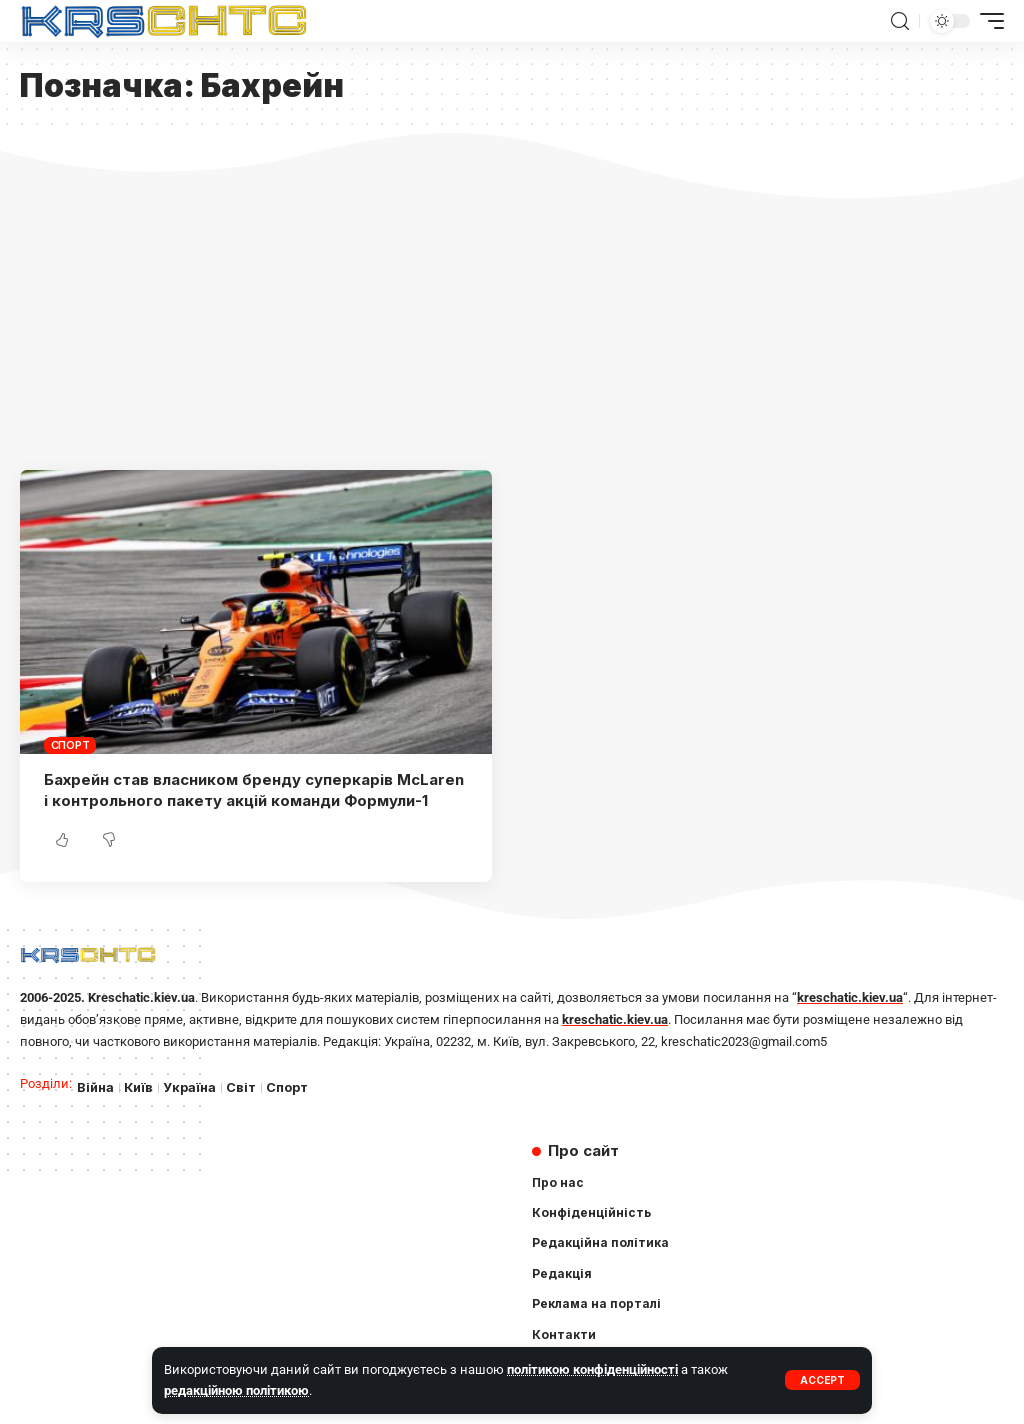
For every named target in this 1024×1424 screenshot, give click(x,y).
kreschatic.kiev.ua (850, 997)
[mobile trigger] (987, 21)
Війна (95, 1087)
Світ (241, 1087)
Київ (138, 1087)
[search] (900, 21)
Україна (189, 1087)
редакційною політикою (236, 1390)
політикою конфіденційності (592, 1369)
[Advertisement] (512, 320)
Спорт (70, 745)
